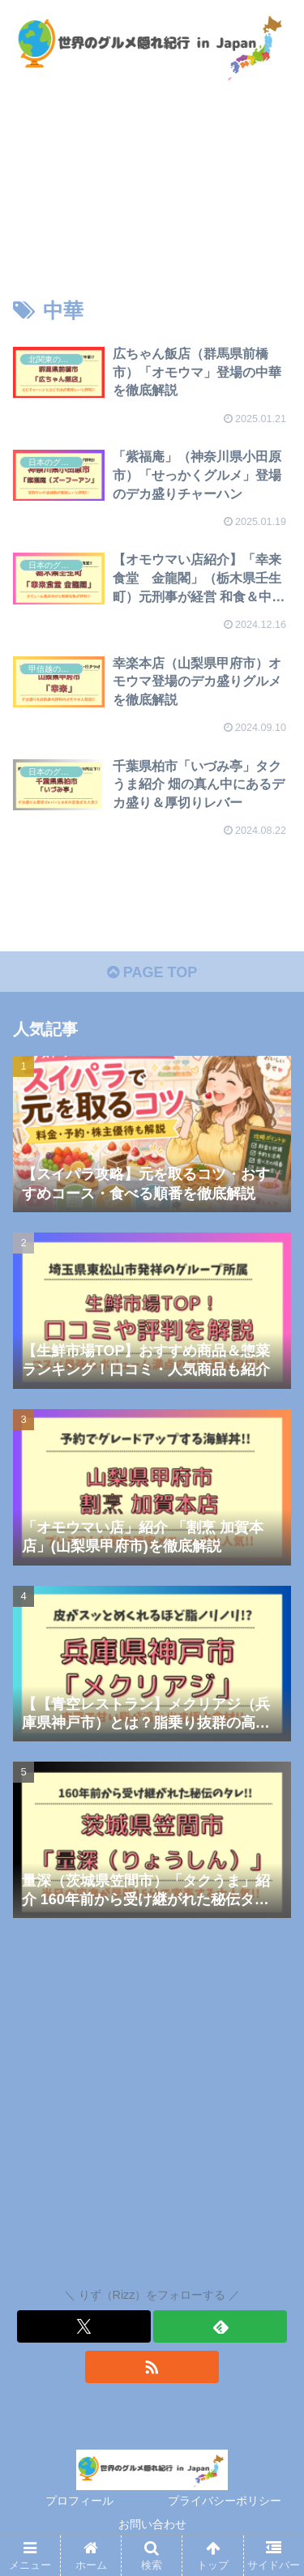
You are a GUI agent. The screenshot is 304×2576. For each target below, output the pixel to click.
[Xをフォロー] (84, 2326)
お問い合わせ (152, 2524)
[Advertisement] (152, 2106)
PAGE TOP (152, 972)
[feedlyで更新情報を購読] (220, 2326)
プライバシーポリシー (224, 2500)
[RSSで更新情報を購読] (152, 2367)
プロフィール (79, 2500)
